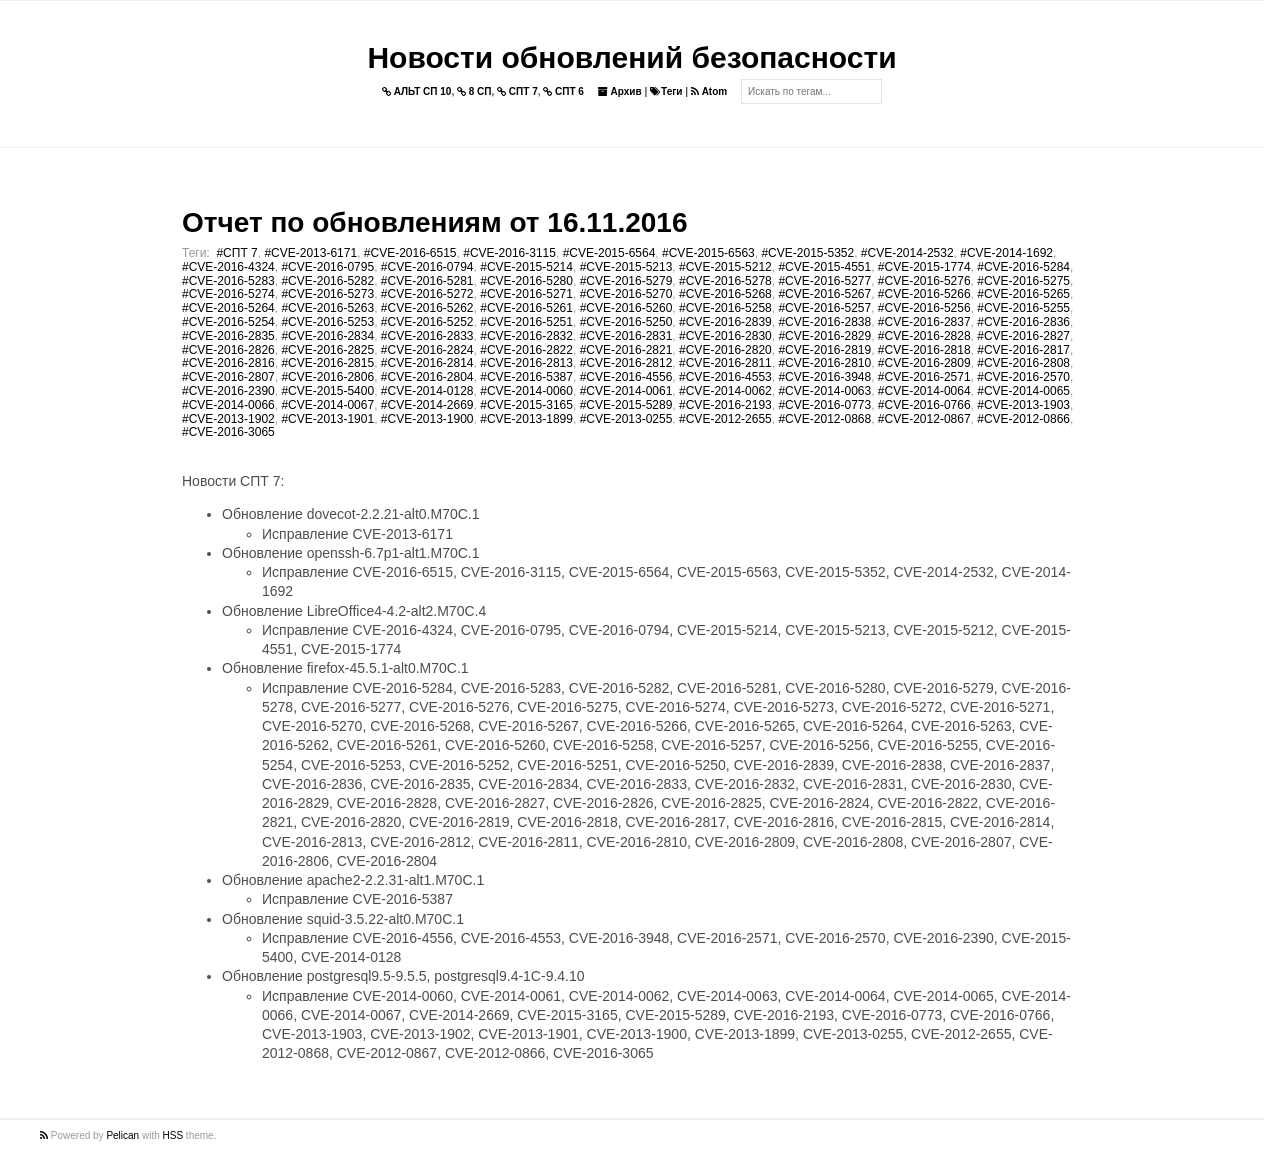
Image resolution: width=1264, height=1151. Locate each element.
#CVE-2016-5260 (626, 308)
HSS (173, 1135)
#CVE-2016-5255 (1023, 308)
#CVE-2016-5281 (427, 281)
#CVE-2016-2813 (526, 363)
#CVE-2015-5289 (626, 405)
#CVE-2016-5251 (526, 322)
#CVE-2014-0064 (924, 391)
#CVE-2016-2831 (626, 336)
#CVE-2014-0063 (824, 391)
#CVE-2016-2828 (924, 336)
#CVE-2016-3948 (824, 377)
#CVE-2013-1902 (228, 419)
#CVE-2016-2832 (526, 336)
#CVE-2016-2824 (427, 350)
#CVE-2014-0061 (626, 391)
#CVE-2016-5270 (626, 294)
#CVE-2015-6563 (708, 253)
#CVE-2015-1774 (924, 267)
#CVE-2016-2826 (228, 350)
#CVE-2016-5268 (725, 294)
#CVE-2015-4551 (824, 267)
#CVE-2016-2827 (1023, 336)
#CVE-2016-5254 (228, 322)
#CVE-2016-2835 (228, 336)
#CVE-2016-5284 (1023, 267)
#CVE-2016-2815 (327, 363)
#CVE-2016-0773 (824, 405)
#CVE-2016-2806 (327, 377)
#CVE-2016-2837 (924, 322)
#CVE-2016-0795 (327, 267)
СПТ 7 (517, 91)
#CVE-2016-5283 (228, 281)
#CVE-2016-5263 (327, 308)
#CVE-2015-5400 (327, 391)
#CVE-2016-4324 (228, 267)
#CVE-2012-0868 (824, 419)
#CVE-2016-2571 (924, 377)
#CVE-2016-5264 (228, 308)
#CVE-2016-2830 (725, 336)
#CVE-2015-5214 (526, 267)
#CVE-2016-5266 (924, 294)
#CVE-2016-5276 (924, 281)
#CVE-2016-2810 (824, 363)
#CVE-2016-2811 (725, 363)
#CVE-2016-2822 (526, 350)
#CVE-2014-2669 (427, 405)
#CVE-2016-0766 (924, 405)
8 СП (474, 91)
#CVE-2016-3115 (509, 253)
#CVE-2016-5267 (824, 294)
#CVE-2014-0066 (228, 405)
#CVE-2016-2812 (626, 363)
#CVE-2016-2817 (1023, 350)
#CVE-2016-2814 (427, 363)
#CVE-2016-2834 (327, 336)
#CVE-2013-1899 (526, 419)
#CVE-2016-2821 (626, 350)
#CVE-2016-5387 (526, 377)
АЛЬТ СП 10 (417, 91)
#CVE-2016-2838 (824, 322)
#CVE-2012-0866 (1023, 419)
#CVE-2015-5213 (626, 267)
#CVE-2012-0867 (924, 419)
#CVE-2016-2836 (1023, 322)
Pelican (122, 1135)
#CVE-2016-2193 (725, 405)
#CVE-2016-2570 (1023, 377)
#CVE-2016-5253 (327, 322)
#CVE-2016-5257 (824, 308)
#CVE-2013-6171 (310, 253)
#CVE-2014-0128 (427, 391)
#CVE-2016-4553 (725, 377)
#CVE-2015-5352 (807, 253)
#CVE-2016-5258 (725, 308)
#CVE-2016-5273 (327, 294)
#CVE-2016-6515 (410, 253)
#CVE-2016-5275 (1023, 281)
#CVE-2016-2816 (228, 363)
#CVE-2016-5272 (427, 294)
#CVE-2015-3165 (526, 405)
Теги (666, 91)
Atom (709, 91)
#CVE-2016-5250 (626, 322)
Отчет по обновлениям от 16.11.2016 (434, 222)
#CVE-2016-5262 (427, 308)
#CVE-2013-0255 (626, 419)
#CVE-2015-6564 (609, 253)
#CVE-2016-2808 (1023, 363)
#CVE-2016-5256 (924, 308)
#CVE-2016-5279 (626, 281)
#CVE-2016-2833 (427, 336)
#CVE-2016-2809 (924, 363)
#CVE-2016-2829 (824, 336)
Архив (620, 91)
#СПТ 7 (236, 253)
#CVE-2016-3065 (228, 432)
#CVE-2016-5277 (824, 281)
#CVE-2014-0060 (526, 391)
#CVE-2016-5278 (725, 281)
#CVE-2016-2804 (427, 377)
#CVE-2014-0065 (1023, 391)
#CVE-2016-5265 (1023, 294)
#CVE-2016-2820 (725, 350)
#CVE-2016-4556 (626, 377)
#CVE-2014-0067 (327, 405)
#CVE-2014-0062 (725, 391)
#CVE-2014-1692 (1006, 253)
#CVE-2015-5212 (725, 267)
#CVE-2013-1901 (327, 419)
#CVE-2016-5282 (327, 281)
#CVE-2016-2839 (725, 322)
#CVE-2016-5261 (526, 308)
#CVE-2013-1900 (427, 419)
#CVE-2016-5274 (228, 294)
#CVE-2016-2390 (228, 391)
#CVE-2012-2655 (725, 419)
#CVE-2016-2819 (824, 350)
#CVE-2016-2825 (327, 350)
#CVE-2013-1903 (1023, 405)
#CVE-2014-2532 (907, 253)
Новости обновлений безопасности (631, 57)
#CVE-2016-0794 (427, 267)
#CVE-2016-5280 (526, 281)
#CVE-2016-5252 (427, 322)
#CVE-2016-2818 (924, 350)
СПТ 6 (563, 91)
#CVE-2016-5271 (526, 294)
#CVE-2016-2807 (228, 377)
